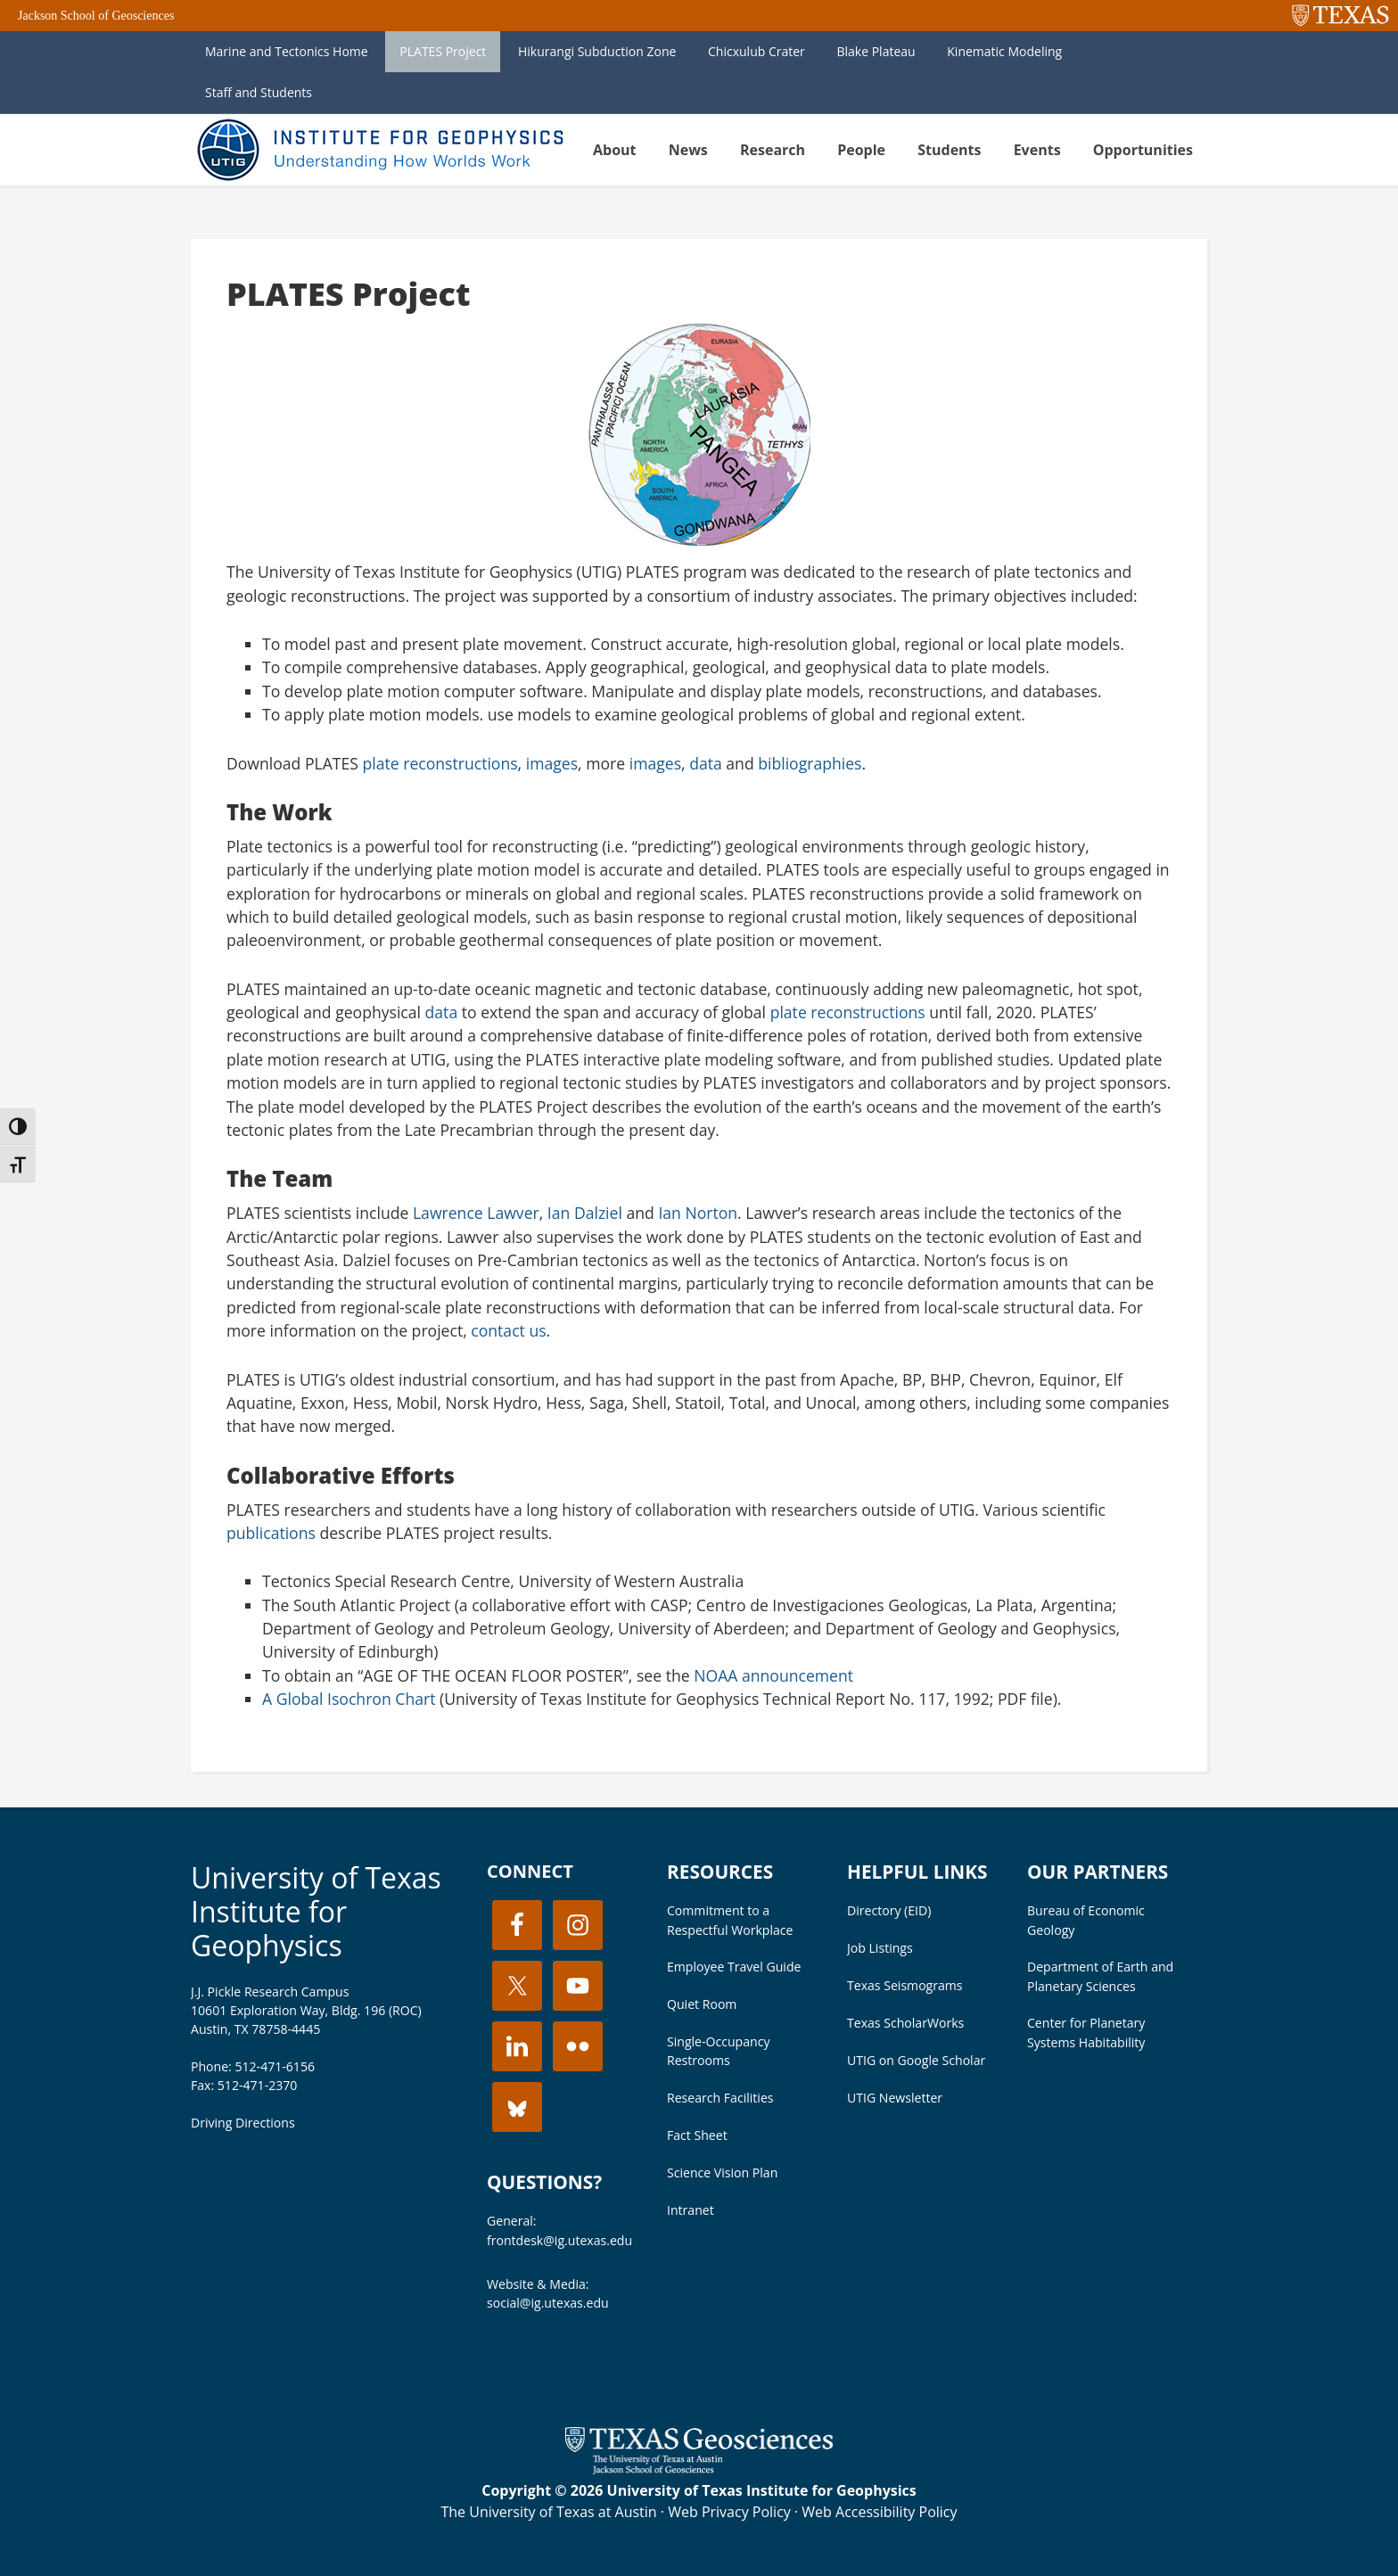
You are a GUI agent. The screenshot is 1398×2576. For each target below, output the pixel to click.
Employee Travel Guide (734, 1966)
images (552, 763)
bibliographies (809, 763)
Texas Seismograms (905, 1985)
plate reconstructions (440, 763)
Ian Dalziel (584, 1212)
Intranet (690, 2210)
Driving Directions (243, 2122)
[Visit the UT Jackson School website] (699, 2469)
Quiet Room (701, 2004)
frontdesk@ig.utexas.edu (559, 2240)
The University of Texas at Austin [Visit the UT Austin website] (548, 2512)
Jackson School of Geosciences (96, 15)
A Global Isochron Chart (348, 1698)
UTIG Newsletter (894, 2097)
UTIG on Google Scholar (916, 2060)
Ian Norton (697, 1212)
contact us (508, 1330)
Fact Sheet (697, 2135)
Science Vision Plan (722, 2172)
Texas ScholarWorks (905, 2022)
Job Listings (880, 1947)
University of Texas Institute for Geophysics (316, 1911)
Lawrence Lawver (476, 1212)
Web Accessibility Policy (879, 2512)
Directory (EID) (889, 1910)
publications (271, 1532)
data (705, 763)
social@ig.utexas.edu (548, 2302)
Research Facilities (720, 2097)
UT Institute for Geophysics (378, 149)
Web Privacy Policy (729, 2512)
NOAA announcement (773, 1675)
